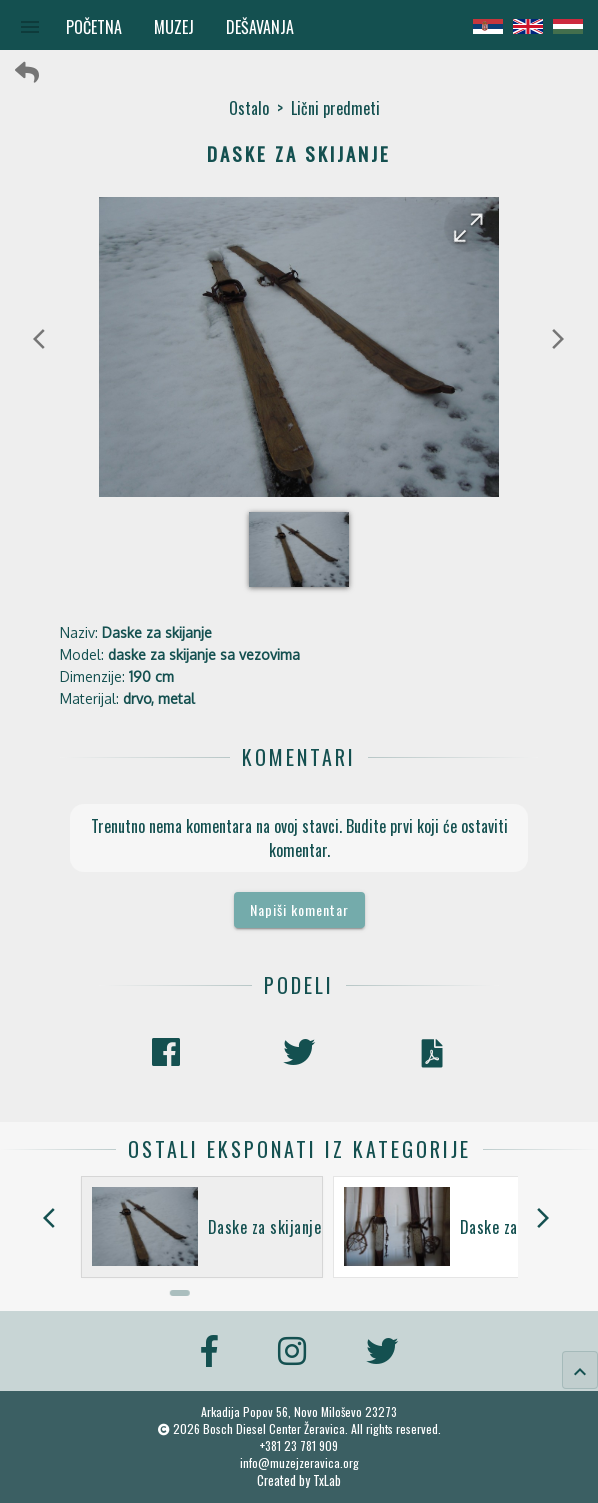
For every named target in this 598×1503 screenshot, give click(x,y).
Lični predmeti (335, 108)
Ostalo (249, 108)
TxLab (327, 1480)
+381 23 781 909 (299, 1445)
